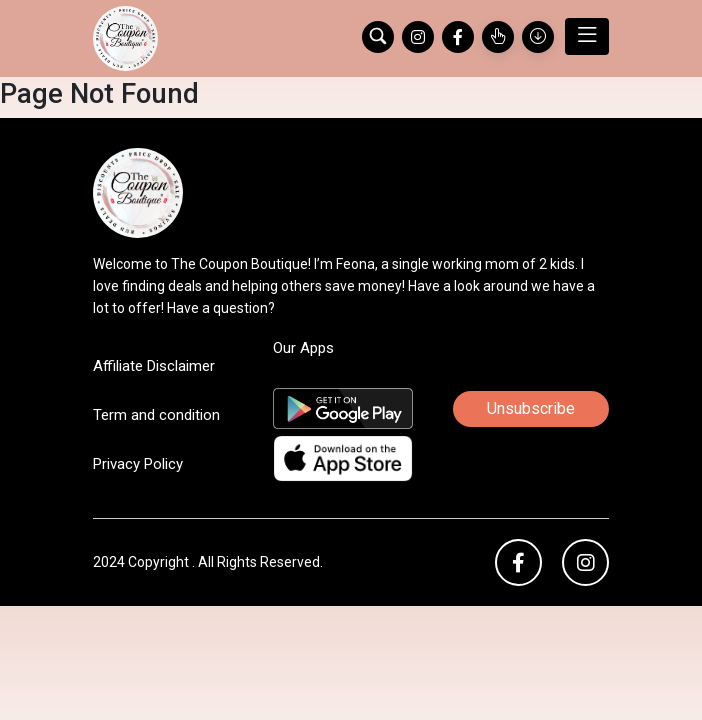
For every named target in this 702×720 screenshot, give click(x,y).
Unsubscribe (531, 408)
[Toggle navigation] (587, 36)
